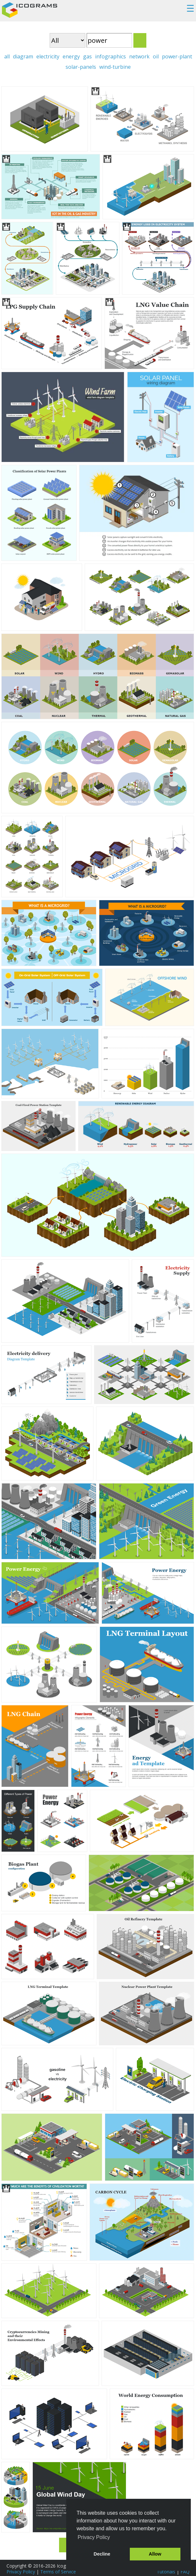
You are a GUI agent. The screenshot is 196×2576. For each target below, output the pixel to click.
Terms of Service (58, 2572)
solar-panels (81, 66)
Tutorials (166, 2572)
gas (87, 56)
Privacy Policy (20, 2572)
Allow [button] (155, 2554)
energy (71, 56)
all (7, 56)
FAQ (185, 2572)
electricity (47, 56)
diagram (23, 56)
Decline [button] (102, 2554)
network (139, 56)
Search (139, 40)
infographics (110, 56)
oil (156, 56)
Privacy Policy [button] (94, 2537)
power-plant (177, 56)
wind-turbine (115, 66)
